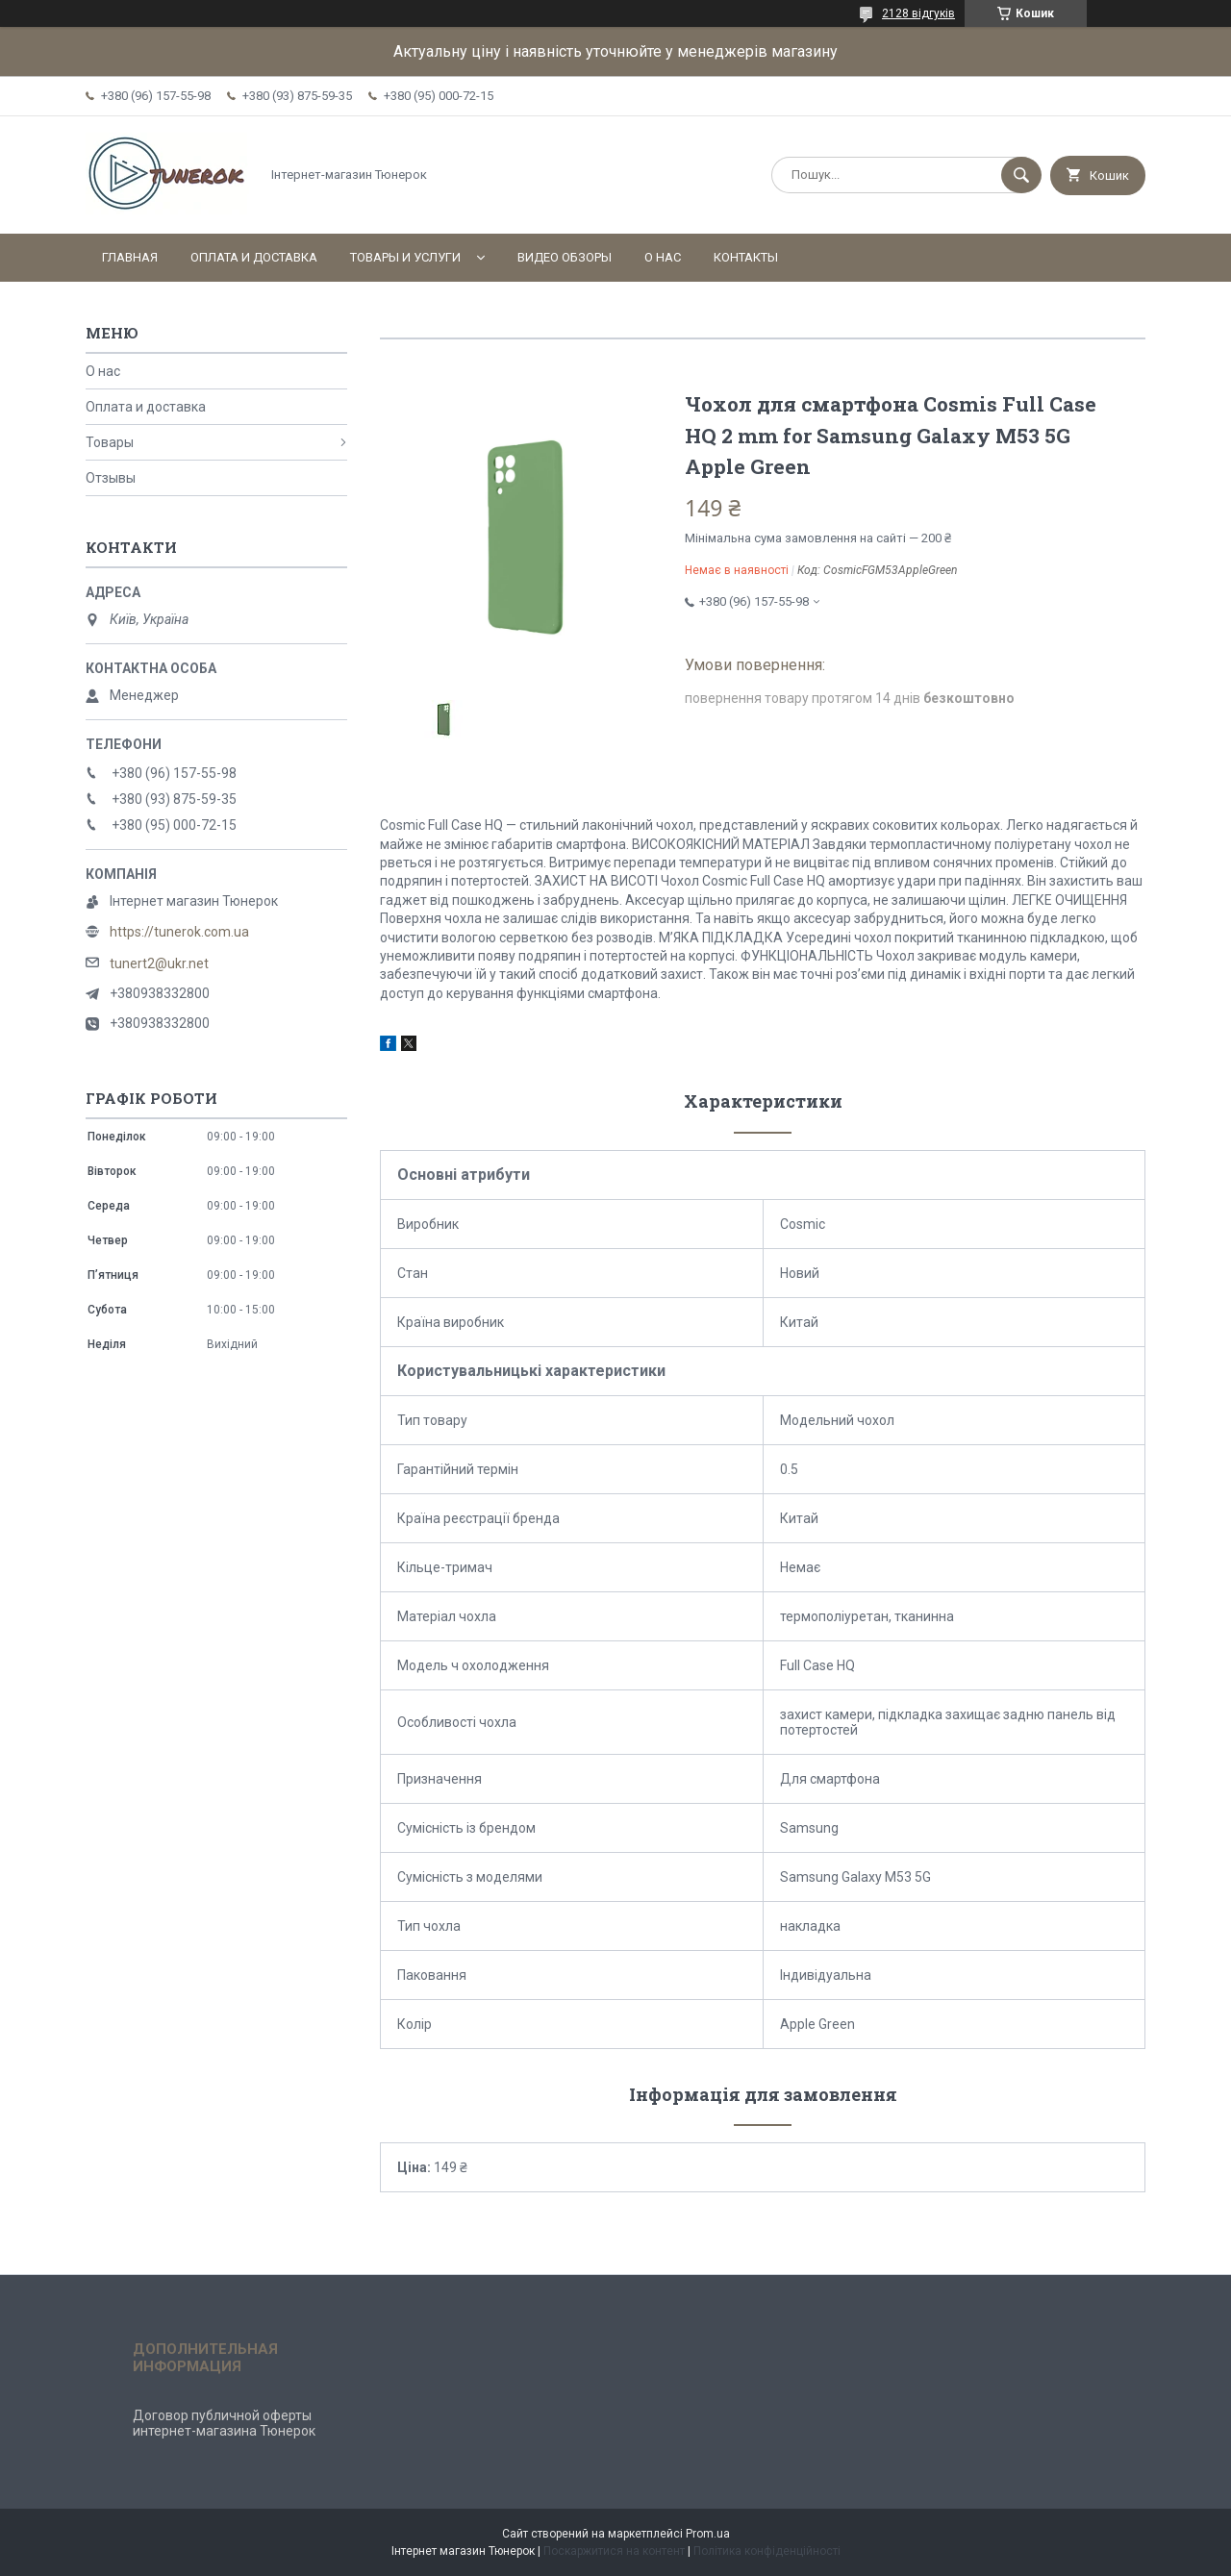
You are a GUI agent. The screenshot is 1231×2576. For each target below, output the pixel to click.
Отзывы (111, 478)
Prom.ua (708, 2533)
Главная (130, 257)
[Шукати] (1021, 175)
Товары (110, 442)
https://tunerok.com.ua (179, 931)
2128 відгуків (918, 13)
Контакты (746, 257)
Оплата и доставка (253, 257)
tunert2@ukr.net (159, 963)
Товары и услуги (405, 257)
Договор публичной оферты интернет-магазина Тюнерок (224, 2423)
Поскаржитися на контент (614, 2551)
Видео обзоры (564, 257)
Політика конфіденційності (767, 2551)
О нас (662, 257)
